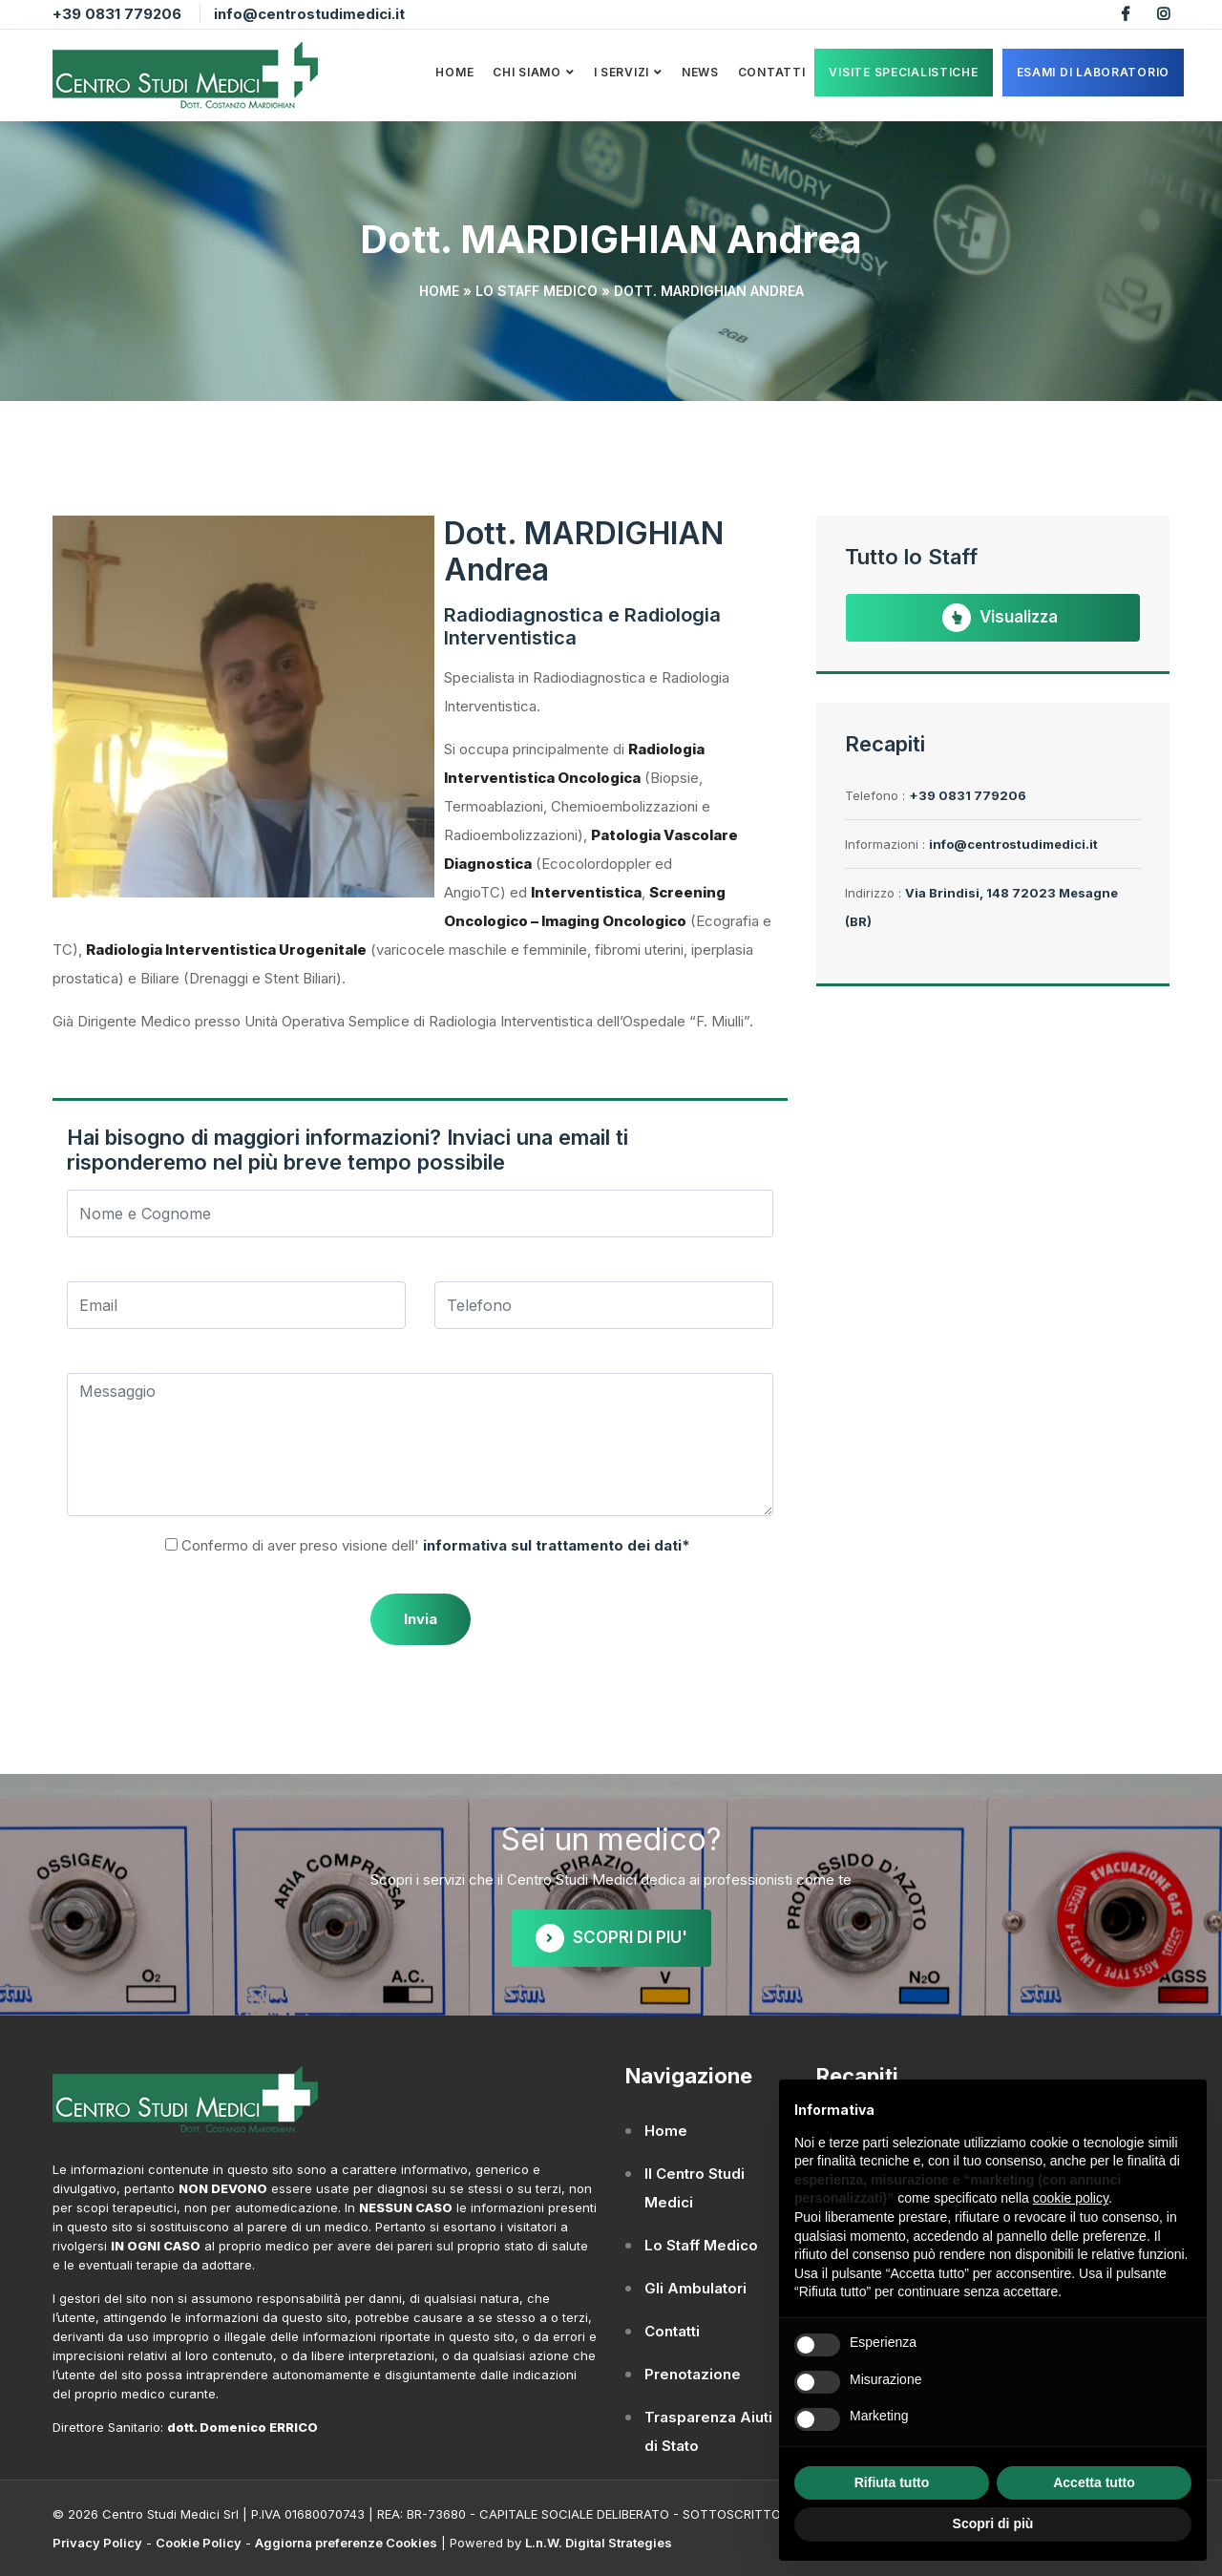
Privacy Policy (97, 2542)
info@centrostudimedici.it (309, 14)
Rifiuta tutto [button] (892, 2482)
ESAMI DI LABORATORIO (1093, 72)
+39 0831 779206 (117, 14)
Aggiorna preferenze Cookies (346, 2542)
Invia (420, 1619)
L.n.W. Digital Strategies (598, 2542)
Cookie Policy (199, 2542)
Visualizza (1000, 617)
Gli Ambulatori (695, 2288)
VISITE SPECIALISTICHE (903, 72)
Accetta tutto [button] (1094, 2482)
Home (454, 72)
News (700, 72)
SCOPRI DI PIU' (611, 1938)
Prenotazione (692, 2374)
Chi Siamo (526, 72)
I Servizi (621, 72)
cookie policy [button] (1070, 2198)
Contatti (772, 72)
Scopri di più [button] (993, 2523)
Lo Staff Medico (536, 291)
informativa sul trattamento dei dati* (554, 1545)
